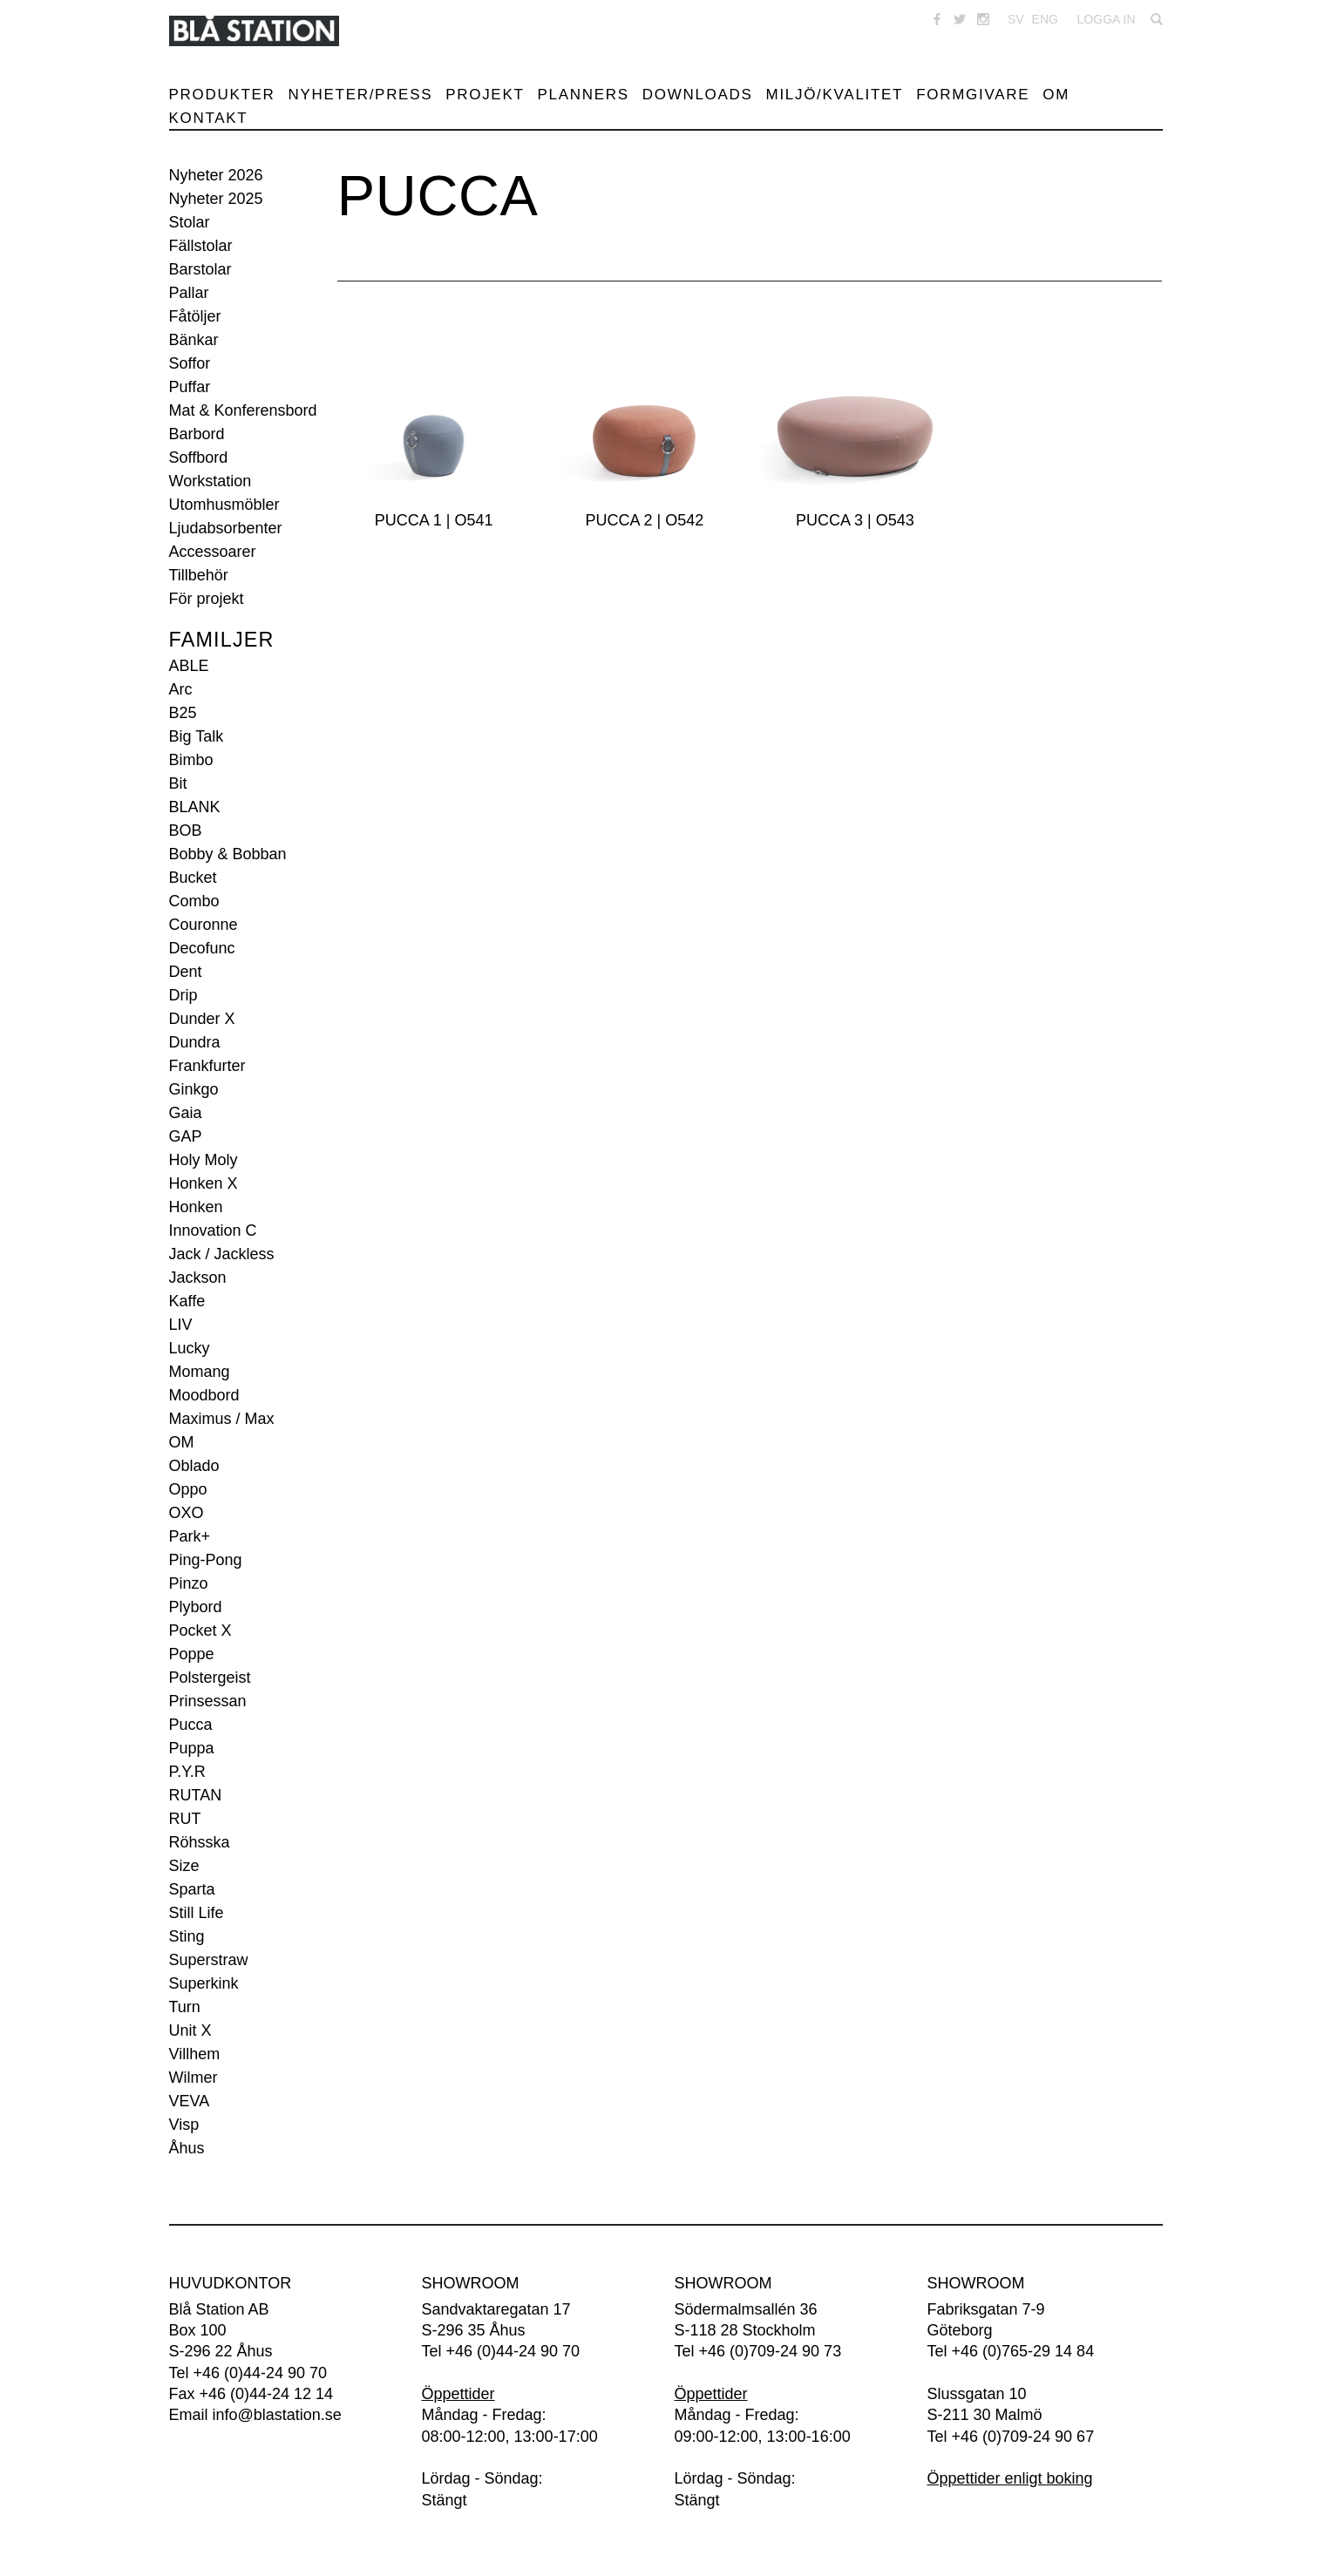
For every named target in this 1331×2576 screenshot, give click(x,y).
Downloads (697, 94)
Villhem (195, 2054)
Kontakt (208, 118)
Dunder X (202, 1019)
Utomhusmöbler (224, 504)
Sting (187, 1936)
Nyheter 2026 (216, 175)
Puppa (191, 1748)
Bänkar (194, 340)
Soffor (190, 363)
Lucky (189, 1348)
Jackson (198, 1277)
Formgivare (972, 94)
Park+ (190, 1536)
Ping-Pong (205, 1560)
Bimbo (191, 760)
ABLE (189, 666)
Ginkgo (194, 1089)
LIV (181, 1324)
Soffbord (198, 457)
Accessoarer (212, 551)
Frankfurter (207, 1066)
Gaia (185, 1113)
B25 (183, 713)
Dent (185, 972)
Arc (181, 689)
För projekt (206, 599)
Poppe (191, 1654)
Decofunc (202, 948)
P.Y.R (187, 1771)
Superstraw (208, 1960)
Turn (184, 2007)
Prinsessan (208, 1701)
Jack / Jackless (222, 1254)
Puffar (190, 387)
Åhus (187, 2148)
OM (181, 1442)
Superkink (204, 1983)
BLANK (195, 807)
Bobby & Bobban (228, 854)
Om (1056, 94)
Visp (184, 2124)
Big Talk (196, 736)
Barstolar (200, 269)
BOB (185, 830)
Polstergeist (210, 1677)
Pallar (189, 293)
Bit (178, 783)
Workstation (210, 481)
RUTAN (195, 1795)
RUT (185, 1819)
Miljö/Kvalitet (835, 94)
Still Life (196, 1913)
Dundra (195, 1042)
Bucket (193, 877)
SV (1016, 19)
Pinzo (188, 1583)
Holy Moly (203, 1160)
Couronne (203, 924)
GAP (185, 1136)
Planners (583, 94)
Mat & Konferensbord (243, 410)
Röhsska (199, 1842)
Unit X (190, 2030)
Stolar (189, 222)
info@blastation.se (277, 2414)
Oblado (194, 1466)
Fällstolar (201, 246)
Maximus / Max (222, 1419)
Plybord (195, 1607)
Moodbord (204, 1395)
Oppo (188, 1489)
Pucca (191, 1724)
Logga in (1106, 19)
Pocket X (200, 1630)
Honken (196, 1207)
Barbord (197, 434)
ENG (1045, 19)
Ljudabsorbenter (225, 528)
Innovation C (213, 1230)
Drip (183, 995)
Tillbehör (198, 575)
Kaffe (187, 1301)
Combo (194, 901)
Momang (199, 1372)
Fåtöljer (195, 316)
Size (184, 1866)
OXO (186, 1513)
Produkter (222, 94)
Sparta (192, 1889)
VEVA (189, 2101)
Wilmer (193, 2077)
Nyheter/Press (361, 94)
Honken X (203, 1183)
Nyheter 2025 (216, 199)
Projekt (484, 94)
